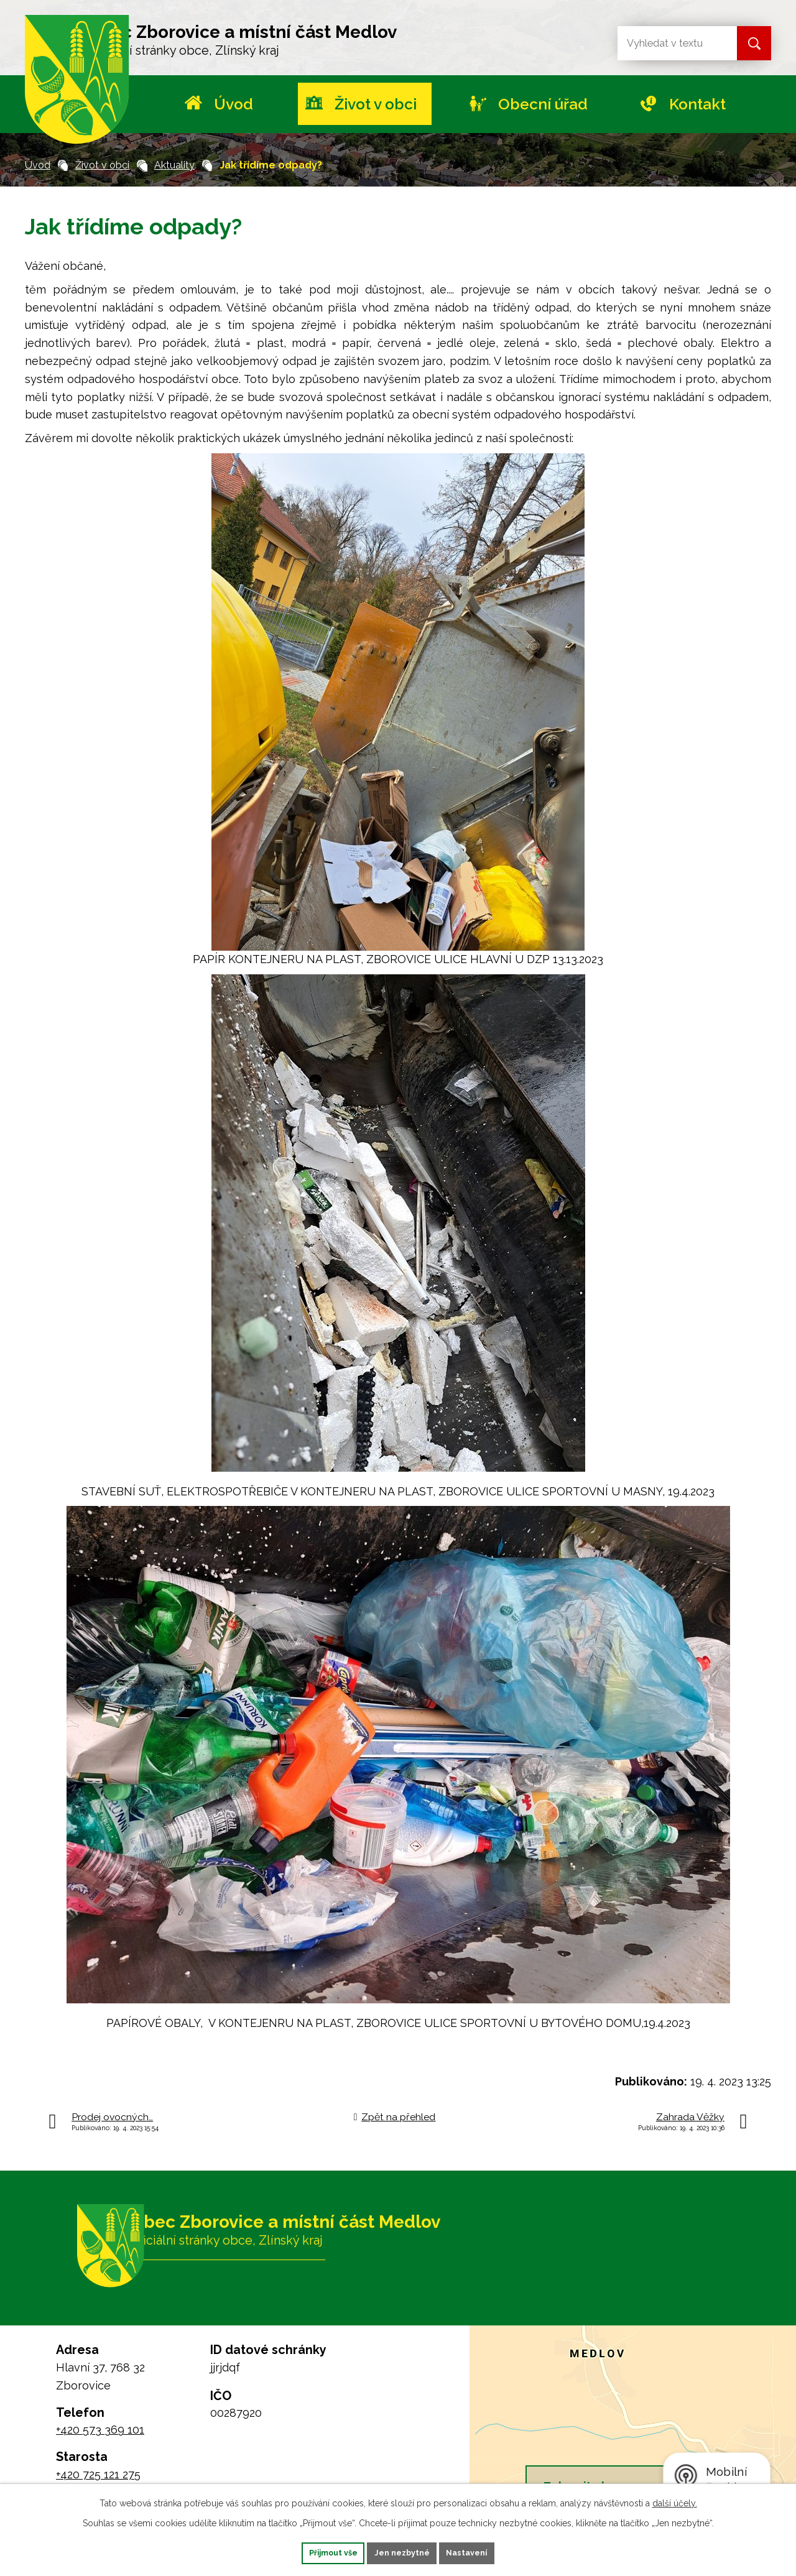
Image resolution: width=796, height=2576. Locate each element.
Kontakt (697, 104)
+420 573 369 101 (100, 2429)
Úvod (233, 104)
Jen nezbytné (403, 2552)
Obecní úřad (543, 104)
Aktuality (174, 165)
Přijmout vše (314, 2552)
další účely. (674, 2501)
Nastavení (487, 2552)
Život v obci (376, 104)
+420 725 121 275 (98, 2474)
